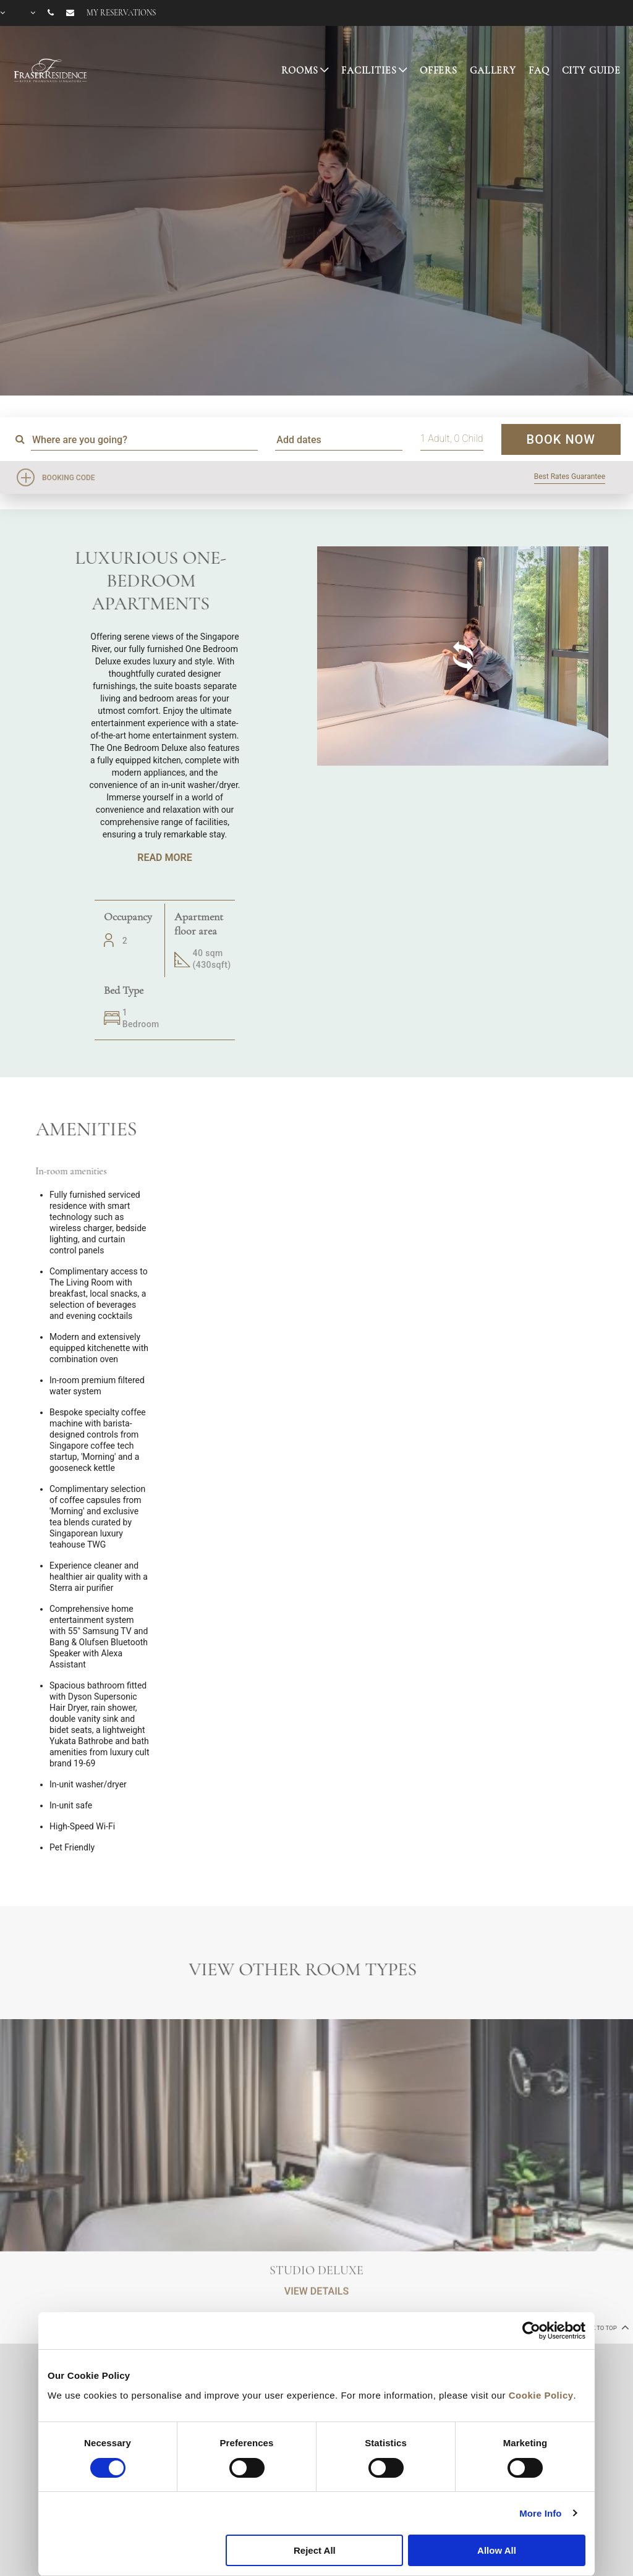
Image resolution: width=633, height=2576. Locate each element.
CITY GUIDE (591, 70)
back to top (603, 2327)
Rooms (299, 70)
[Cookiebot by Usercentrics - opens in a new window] (531, 2330)
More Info (540, 2513)
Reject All (315, 2550)
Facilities (369, 70)
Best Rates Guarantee (569, 476)
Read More (164, 857)
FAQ (539, 70)
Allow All (496, 2550)
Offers (438, 70)
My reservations (121, 13)
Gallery (493, 70)
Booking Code (68, 477)
